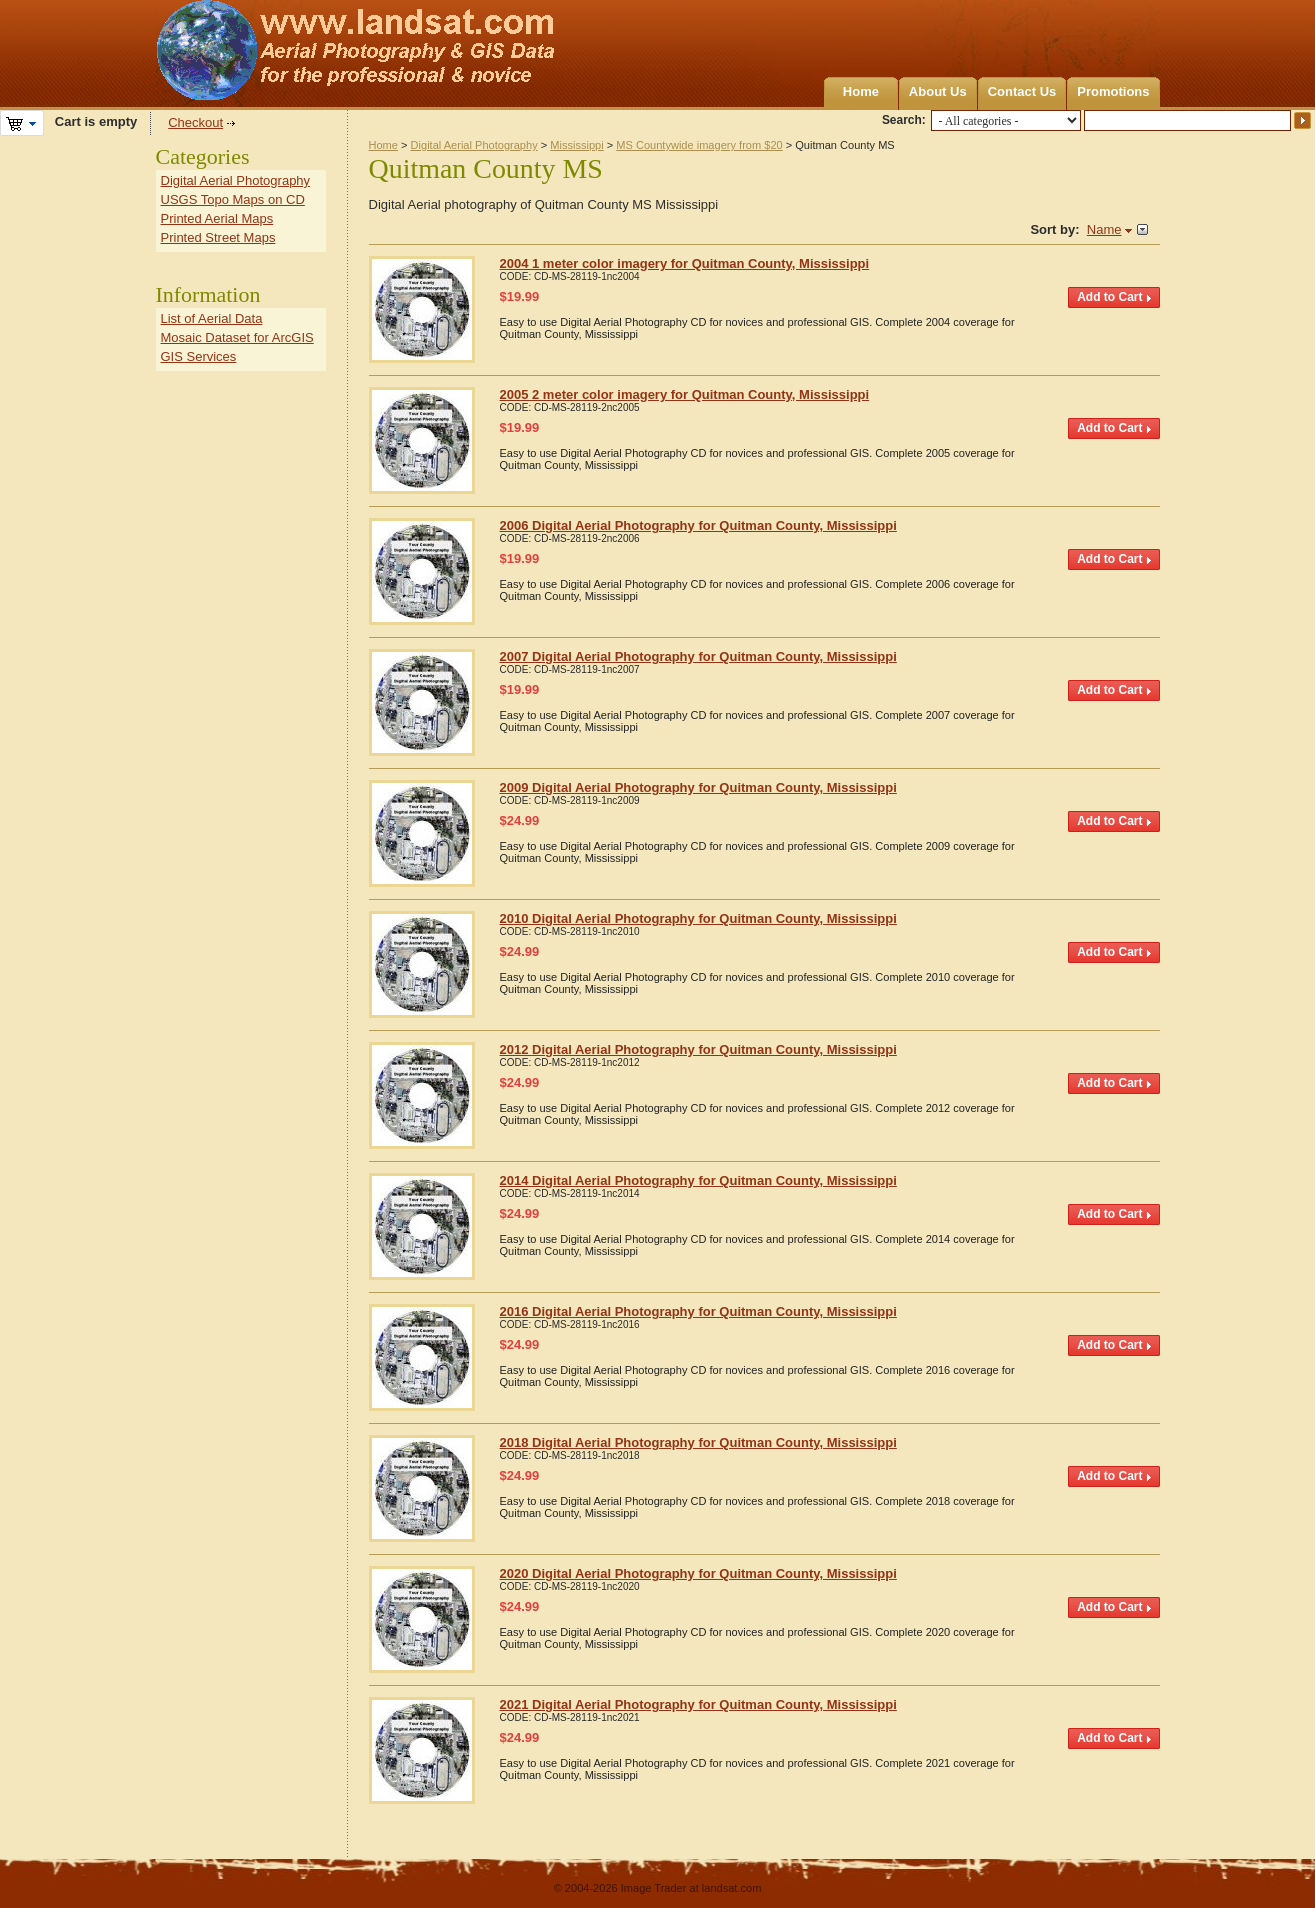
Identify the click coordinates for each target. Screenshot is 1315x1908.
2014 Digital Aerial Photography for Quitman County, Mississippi (698, 1180)
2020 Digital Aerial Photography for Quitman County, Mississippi (698, 1573)
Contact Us (1022, 91)
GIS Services (199, 356)
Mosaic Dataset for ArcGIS (237, 337)
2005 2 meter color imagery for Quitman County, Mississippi (685, 394)
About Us (938, 91)
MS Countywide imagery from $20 (699, 145)
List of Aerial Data (212, 318)
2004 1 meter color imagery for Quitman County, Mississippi (685, 263)
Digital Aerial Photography (474, 145)
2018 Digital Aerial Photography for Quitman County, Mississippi (698, 1442)
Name (1104, 229)
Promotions (1113, 91)
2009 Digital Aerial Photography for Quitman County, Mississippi (698, 787)
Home (861, 91)
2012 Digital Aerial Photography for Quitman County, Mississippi (698, 1049)
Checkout (195, 122)
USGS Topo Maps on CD (233, 199)
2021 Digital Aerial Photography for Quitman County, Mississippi (698, 1704)
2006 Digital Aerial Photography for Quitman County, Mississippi (698, 525)
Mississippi (576, 145)
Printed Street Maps (218, 237)
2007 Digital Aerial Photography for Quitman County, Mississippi (698, 656)
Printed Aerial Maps (217, 218)
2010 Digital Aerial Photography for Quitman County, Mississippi (698, 918)
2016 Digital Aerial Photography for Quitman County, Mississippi (698, 1311)
